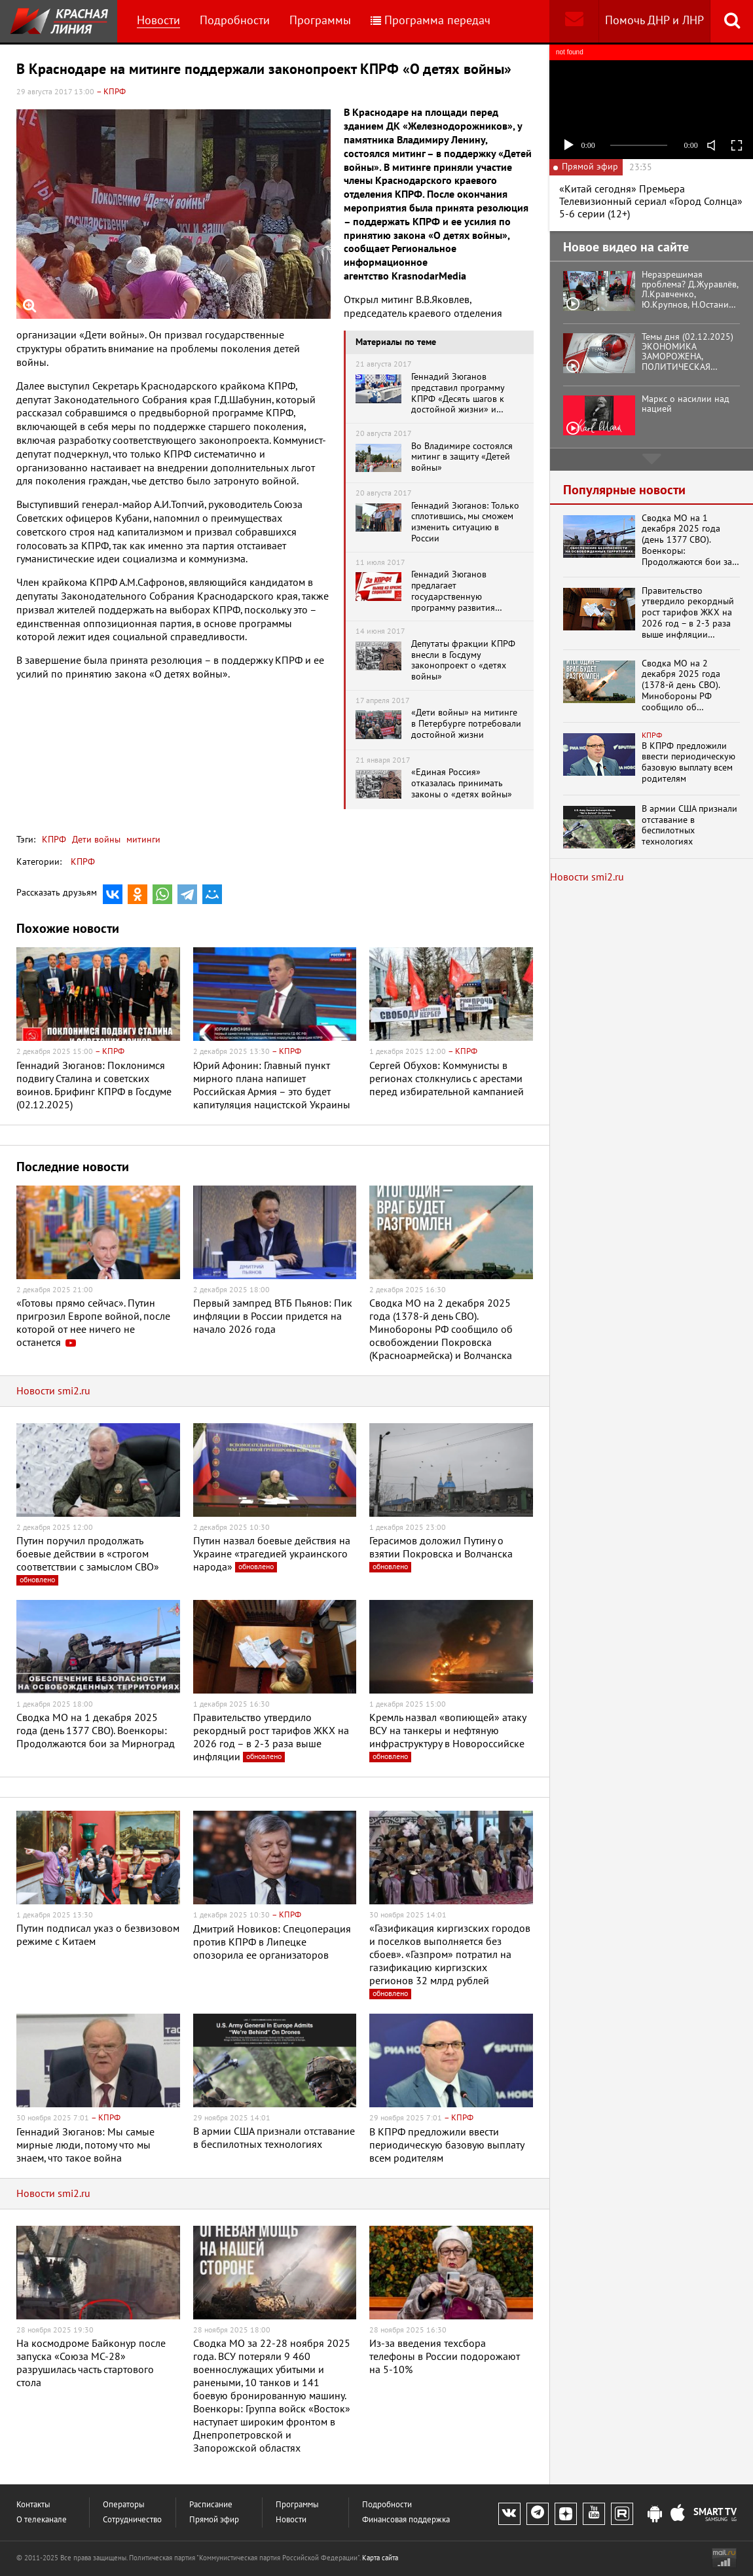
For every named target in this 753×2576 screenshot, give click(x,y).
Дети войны (94, 839)
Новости (158, 20)
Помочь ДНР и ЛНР (654, 20)
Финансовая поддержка (406, 2520)
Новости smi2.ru (53, 1391)
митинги (142, 839)
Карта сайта (380, 2558)
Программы (320, 20)
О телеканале (41, 2520)
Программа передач (430, 20)
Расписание (210, 2505)
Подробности (235, 20)
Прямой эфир (214, 2520)
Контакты (33, 2505)
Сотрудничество (132, 2520)
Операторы (124, 2505)
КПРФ (54, 839)
